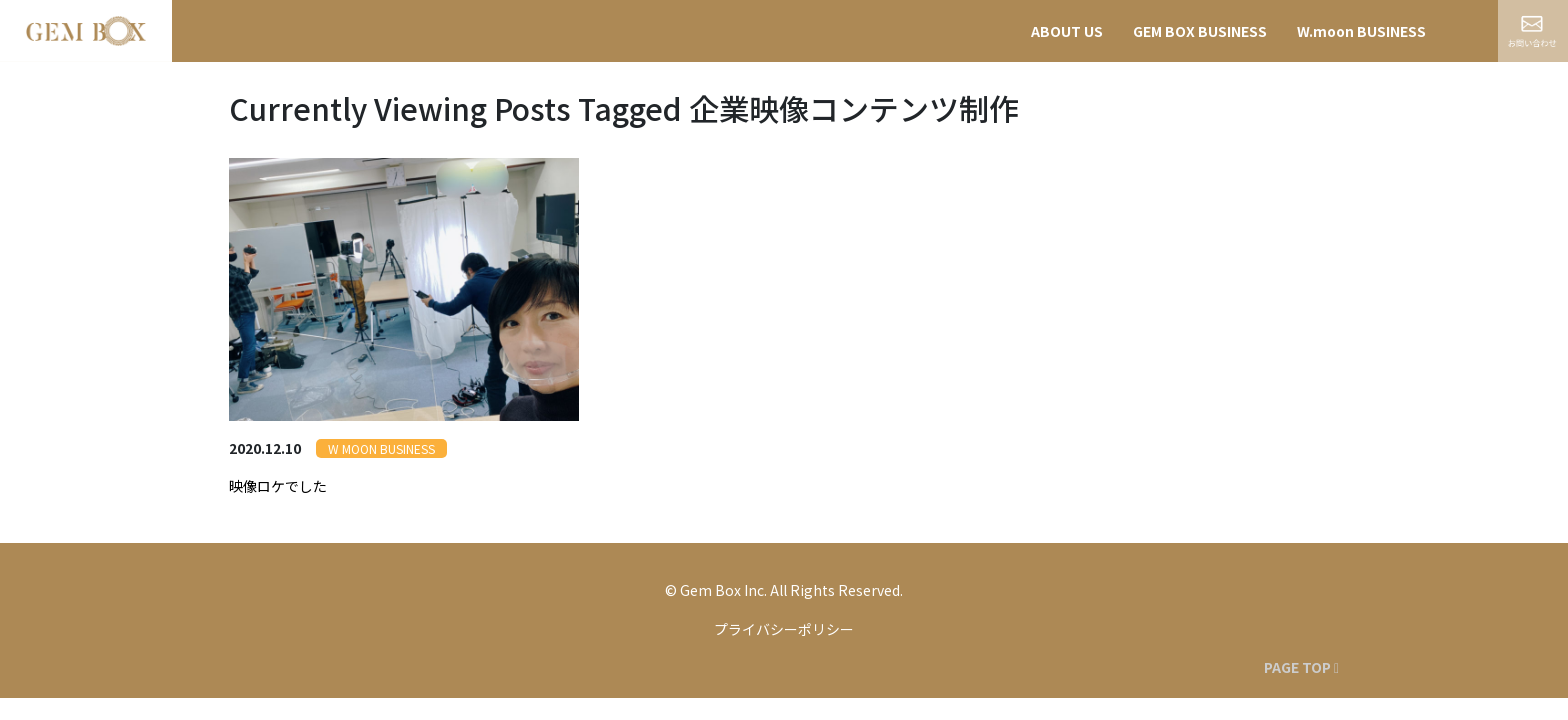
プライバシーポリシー (784, 629)
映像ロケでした (278, 486)
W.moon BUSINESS (1361, 31)
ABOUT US (1067, 31)
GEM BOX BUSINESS (1200, 31)
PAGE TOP (1301, 667)
